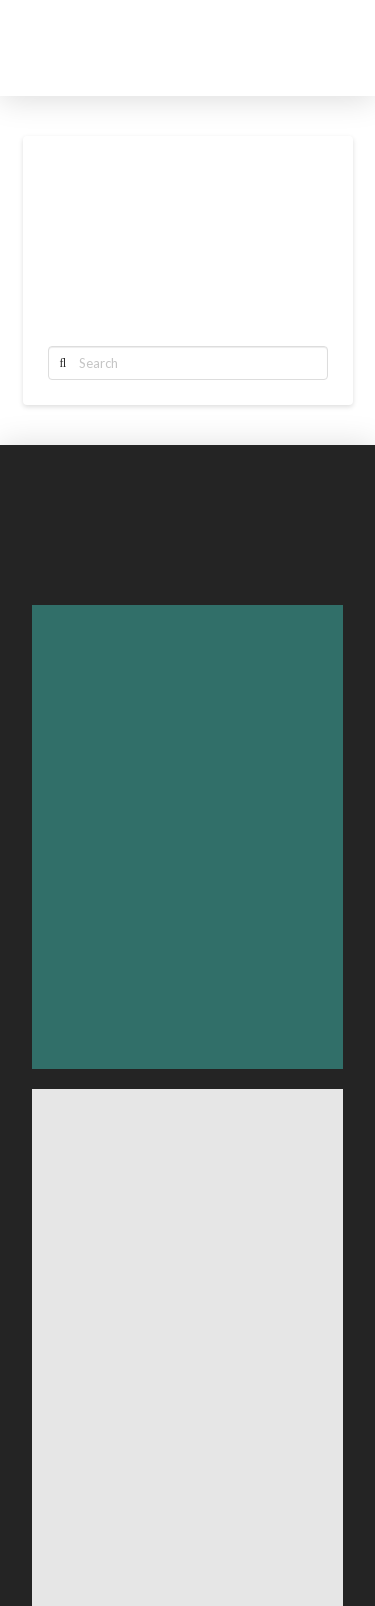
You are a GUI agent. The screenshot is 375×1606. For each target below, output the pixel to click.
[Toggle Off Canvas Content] (321, 48)
